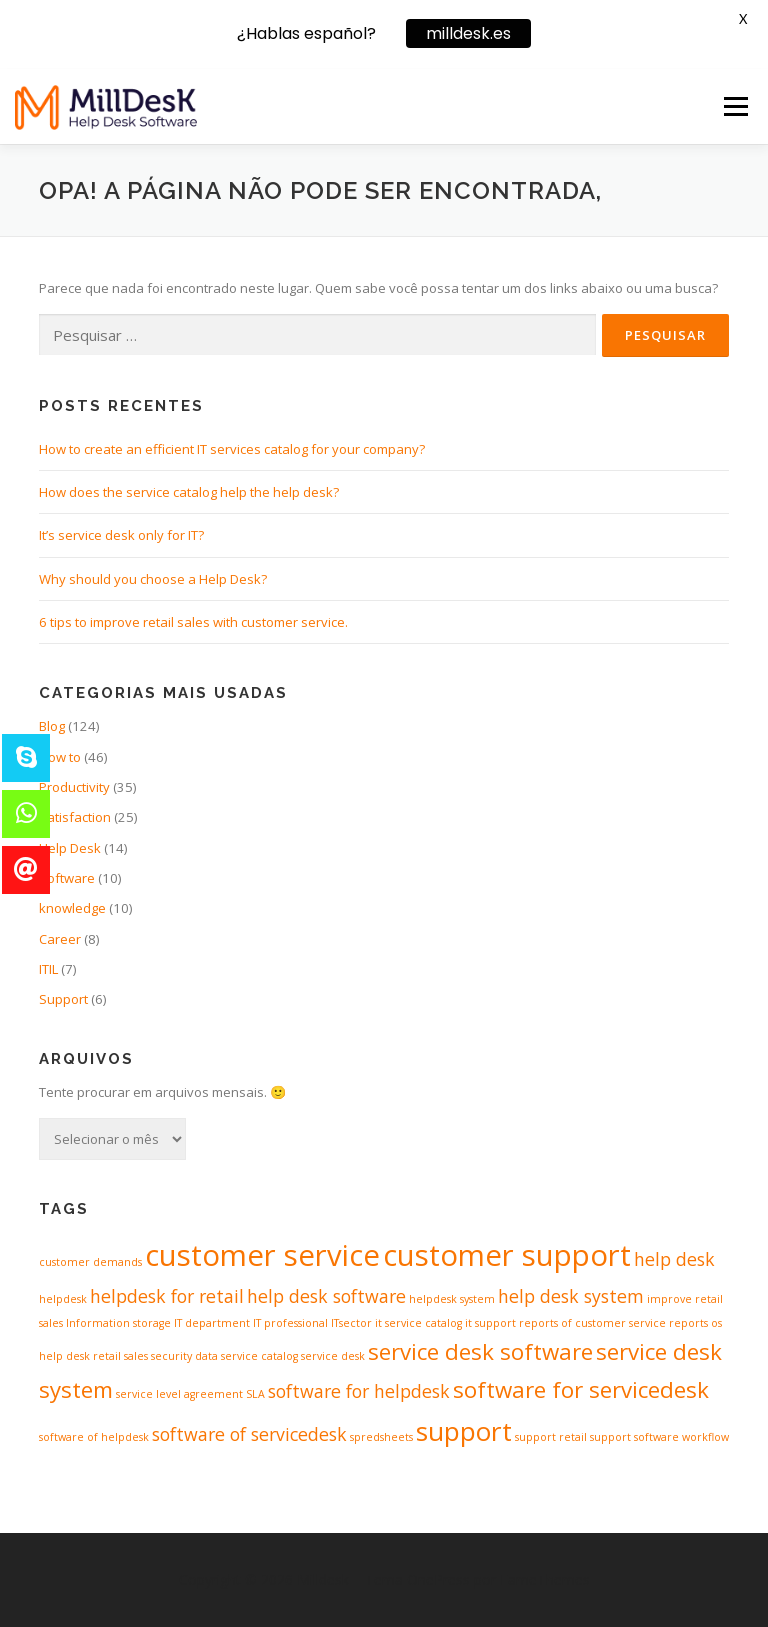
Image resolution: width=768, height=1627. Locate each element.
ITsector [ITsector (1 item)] (351, 1323)
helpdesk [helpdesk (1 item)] (63, 1299)
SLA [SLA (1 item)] (255, 1394)
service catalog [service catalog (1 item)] (259, 1356)
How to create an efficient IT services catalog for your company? (232, 449)
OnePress (438, 1579)
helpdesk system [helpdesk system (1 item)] (452, 1299)
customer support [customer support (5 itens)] (507, 1255)
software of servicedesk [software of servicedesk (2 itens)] (249, 1434)
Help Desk (70, 848)
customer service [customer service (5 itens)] (262, 1255)
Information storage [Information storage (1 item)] (118, 1323)
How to (60, 757)
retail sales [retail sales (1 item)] (120, 1356)
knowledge (72, 908)
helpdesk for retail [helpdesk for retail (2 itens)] (167, 1296)
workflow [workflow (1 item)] (705, 1437)
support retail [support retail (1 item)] (551, 1437)
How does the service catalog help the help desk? (189, 492)
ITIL (48, 969)
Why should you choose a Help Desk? (153, 579)
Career (60, 939)
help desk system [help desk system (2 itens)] (571, 1296)
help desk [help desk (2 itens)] (674, 1259)
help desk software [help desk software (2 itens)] (326, 1296)
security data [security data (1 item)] (184, 1356)
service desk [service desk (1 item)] (333, 1356)
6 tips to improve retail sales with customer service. (193, 622)
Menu (735, 106)
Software (67, 878)
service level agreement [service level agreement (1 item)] (179, 1394)
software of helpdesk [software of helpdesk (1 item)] (94, 1437)
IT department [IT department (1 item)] (212, 1323)
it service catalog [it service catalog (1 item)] (418, 1323)
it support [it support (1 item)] (490, 1323)
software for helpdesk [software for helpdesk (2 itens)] (359, 1391)
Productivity (74, 787)
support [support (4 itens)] (464, 1431)
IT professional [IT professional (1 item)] (290, 1323)
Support (63, 999)
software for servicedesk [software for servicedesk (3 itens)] (581, 1389)
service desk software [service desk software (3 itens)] (480, 1351)
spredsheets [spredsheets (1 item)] (381, 1437)
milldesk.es (468, 30)
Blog (52, 726)
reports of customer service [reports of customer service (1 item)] (592, 1323)
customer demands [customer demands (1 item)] (90, 1262)
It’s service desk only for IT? (121, 535)
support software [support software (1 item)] (634, 1437)
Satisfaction (75, 817)
